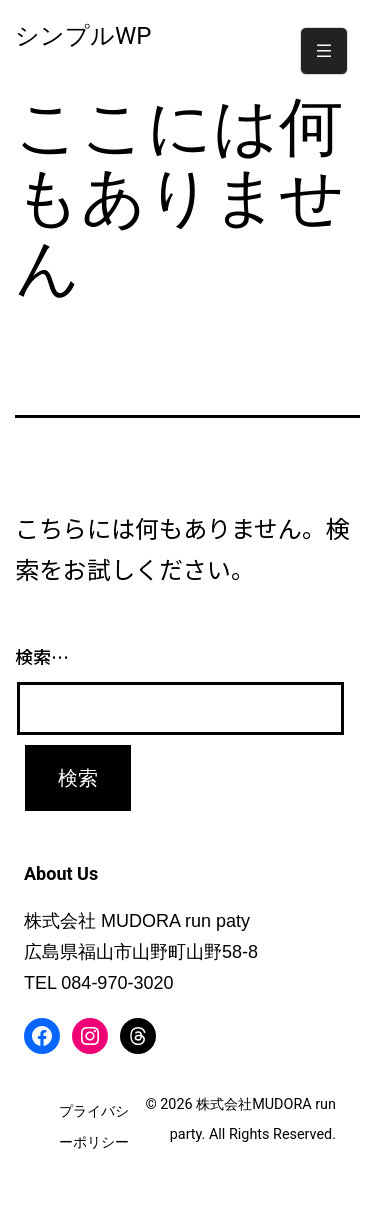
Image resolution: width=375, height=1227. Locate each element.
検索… (42, 656)
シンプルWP (83, 36)
